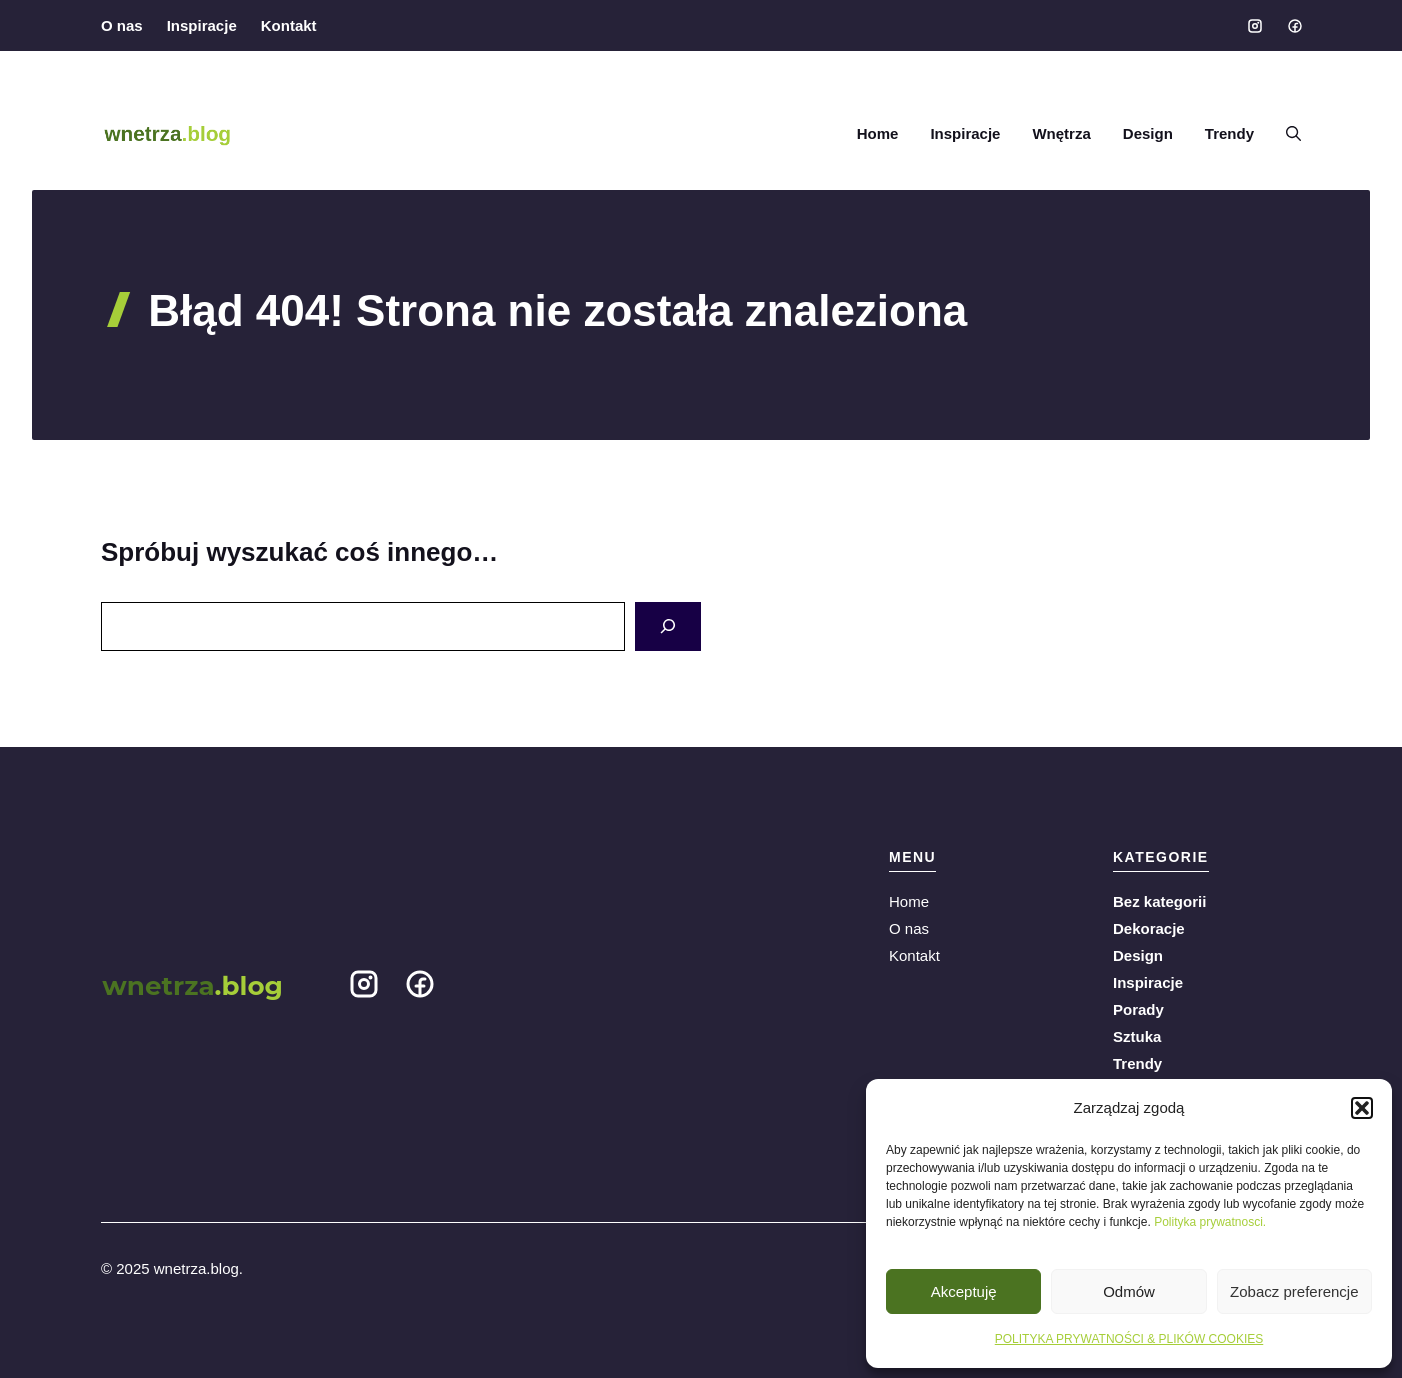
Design (1148, 133)
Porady (1138, 1009)
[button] (1362, 1108)
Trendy (1229, 133)
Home (878, 133)
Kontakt (289, 25)
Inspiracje (202, 25)
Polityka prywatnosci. (1210, 1222)
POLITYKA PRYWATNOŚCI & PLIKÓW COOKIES (1129, 1339)
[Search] (668, 626)
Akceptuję (964, 1291)
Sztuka (1137, 1036)
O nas (122, 25)
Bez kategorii (1159, 901)
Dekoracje (1149, 928)
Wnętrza (1061, 133)
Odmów (1129, 1291)
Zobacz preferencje (1294, 1291)
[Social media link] (1255, 26)
